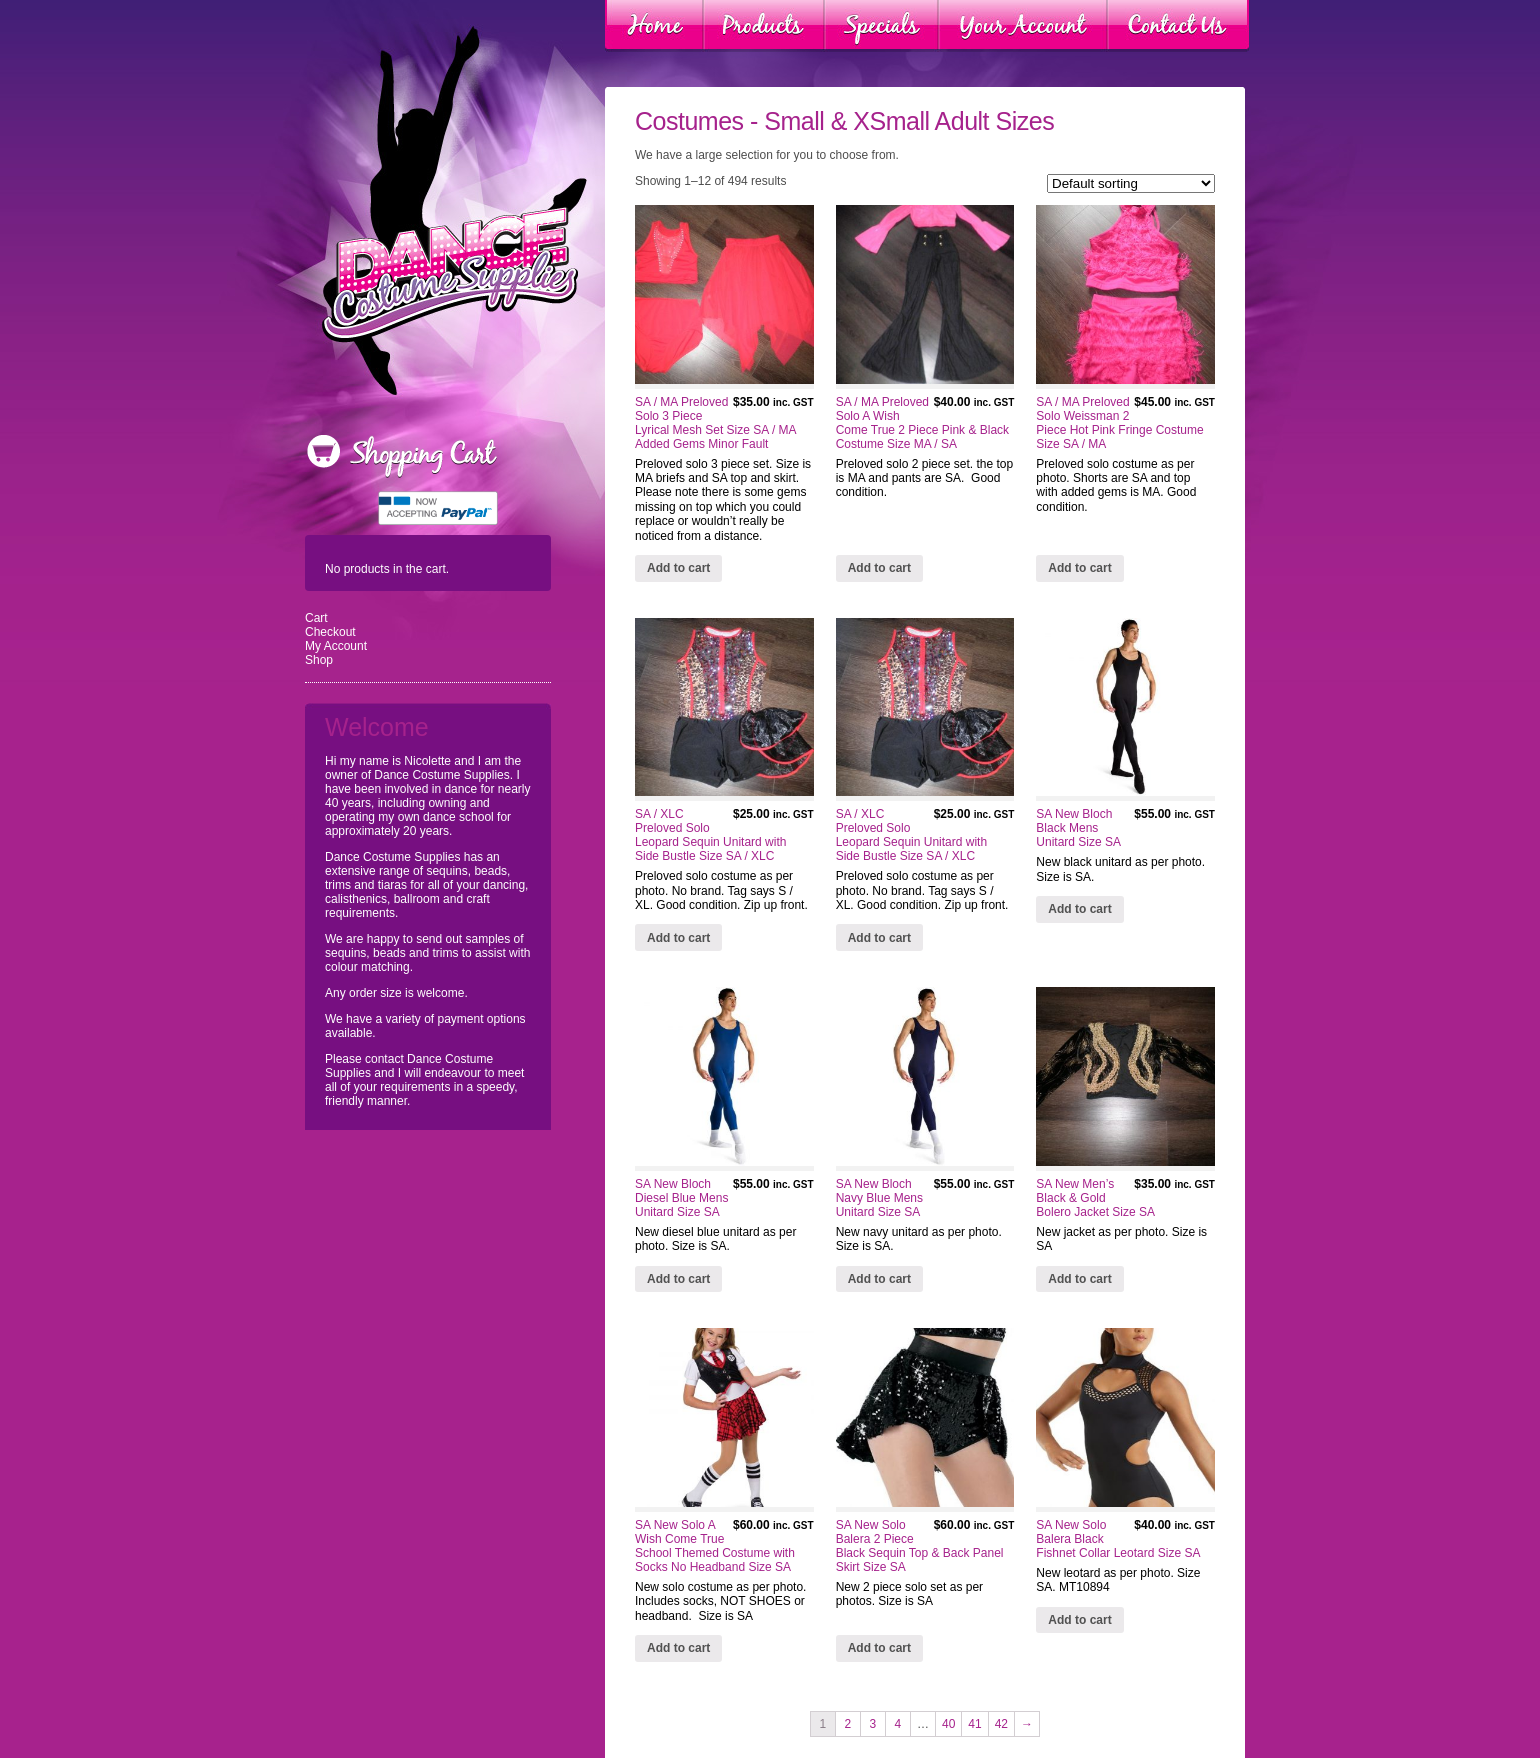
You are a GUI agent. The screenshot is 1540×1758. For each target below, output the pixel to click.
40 (948, 1724)
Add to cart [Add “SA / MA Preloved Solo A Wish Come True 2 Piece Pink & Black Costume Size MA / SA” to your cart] (879, 568)
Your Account (1023, 26)
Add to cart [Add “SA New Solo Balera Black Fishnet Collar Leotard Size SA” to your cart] (1079, 1620)
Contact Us (1178, 26)
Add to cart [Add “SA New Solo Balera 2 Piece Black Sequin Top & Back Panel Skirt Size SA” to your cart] (879, 1648)
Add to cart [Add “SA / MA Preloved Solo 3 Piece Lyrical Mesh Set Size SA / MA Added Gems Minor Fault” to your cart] (678, 568)
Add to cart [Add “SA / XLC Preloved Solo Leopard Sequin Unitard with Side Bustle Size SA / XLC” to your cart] (678, 938)
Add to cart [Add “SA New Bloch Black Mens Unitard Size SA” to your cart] (1079, 909)
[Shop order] (1131, 183)
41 (974, 1724)
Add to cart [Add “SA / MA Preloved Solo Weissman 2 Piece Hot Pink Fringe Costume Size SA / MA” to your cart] (1079, 568)
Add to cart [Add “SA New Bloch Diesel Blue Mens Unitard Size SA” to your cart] (678, 1279)
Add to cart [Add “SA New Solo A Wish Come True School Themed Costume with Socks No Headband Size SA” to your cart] (678, 1648)
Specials (881, 26)
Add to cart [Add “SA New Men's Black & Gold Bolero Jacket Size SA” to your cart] (1079, 1279)
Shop (319, 660)
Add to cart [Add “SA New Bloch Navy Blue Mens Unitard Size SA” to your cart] (879, 1279)
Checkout (330, 632)
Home (654, 26)
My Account (336, 646)
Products (764, 26)
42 (1001, 1724)
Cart (316, 618)
